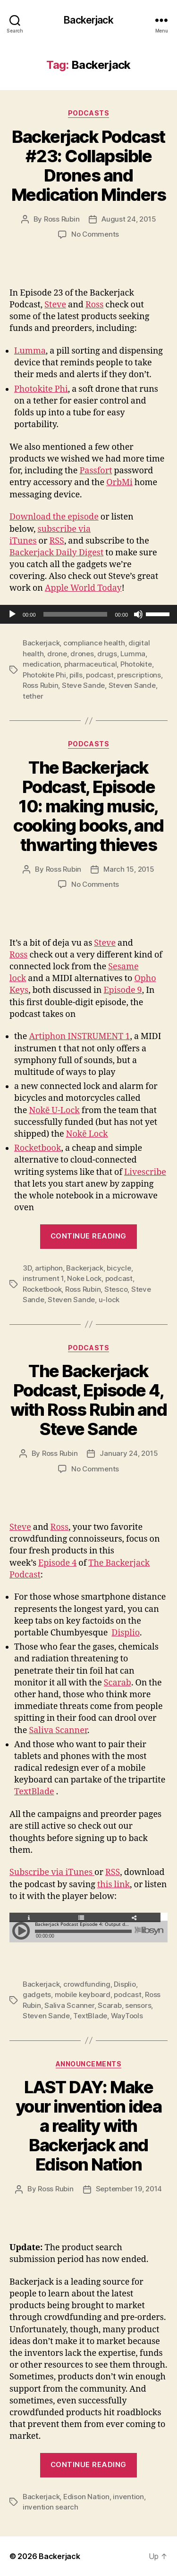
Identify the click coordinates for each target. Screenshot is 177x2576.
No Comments (95, 234)
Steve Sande (83, 685)
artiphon (49, 1267)
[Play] (12, 614)
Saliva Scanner (58, 1730)
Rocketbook (37, 1148)
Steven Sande (132, 685)
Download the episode (54, 517)
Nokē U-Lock (54, 1110)
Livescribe (145, 1172)
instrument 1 (43, 1278)
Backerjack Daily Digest (56, 552)
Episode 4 (57, 1563)
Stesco (115, 1289)
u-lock (109, 1299)
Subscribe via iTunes (51, 1872)
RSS (56, 541)
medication (41, 664)
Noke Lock (84, 1278)
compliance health (94, 642)
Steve (55, 304)
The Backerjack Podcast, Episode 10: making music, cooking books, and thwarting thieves (88, 806)
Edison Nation (86, 2496)
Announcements (89, 2064)
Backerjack (88, 20)
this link (113, 1884)
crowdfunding (86, 1984)
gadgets (37, 1994)
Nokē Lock (87, 1134)
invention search (50, 2506)
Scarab (117, 1682)
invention (128, 2496)
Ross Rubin (61, 219)
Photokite (136, 664)
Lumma (30, 351)
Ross (94, 304)
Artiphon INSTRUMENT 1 (79, 1036)
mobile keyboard (82, 1994)
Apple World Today (83, 588)
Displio (125, 1632)
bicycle (119, 1267)
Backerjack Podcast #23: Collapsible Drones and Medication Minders (88, 165)
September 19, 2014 (129, 2188)
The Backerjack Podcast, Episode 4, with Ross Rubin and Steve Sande (88, 1400)
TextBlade (34, 1791)
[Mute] (138, 614)
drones (81, 653)
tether (33, 696)
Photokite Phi (41, 389)
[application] (88, 614)
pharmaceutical (90, 664)
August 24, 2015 (128, 219)
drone (57, 653)
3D (27, 1267)
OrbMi (119, 482)
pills (76, 674)
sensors (138, 2005)
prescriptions (139, 674)
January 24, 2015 (129, 1453)
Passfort (95, 470)
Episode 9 (122, 990)
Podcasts (88, 113)
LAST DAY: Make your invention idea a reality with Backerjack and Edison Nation (89, 2126)
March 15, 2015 (128, 869)
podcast (99, 674)
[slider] (75, 614)
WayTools (127, 2015)
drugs (107, 653)
